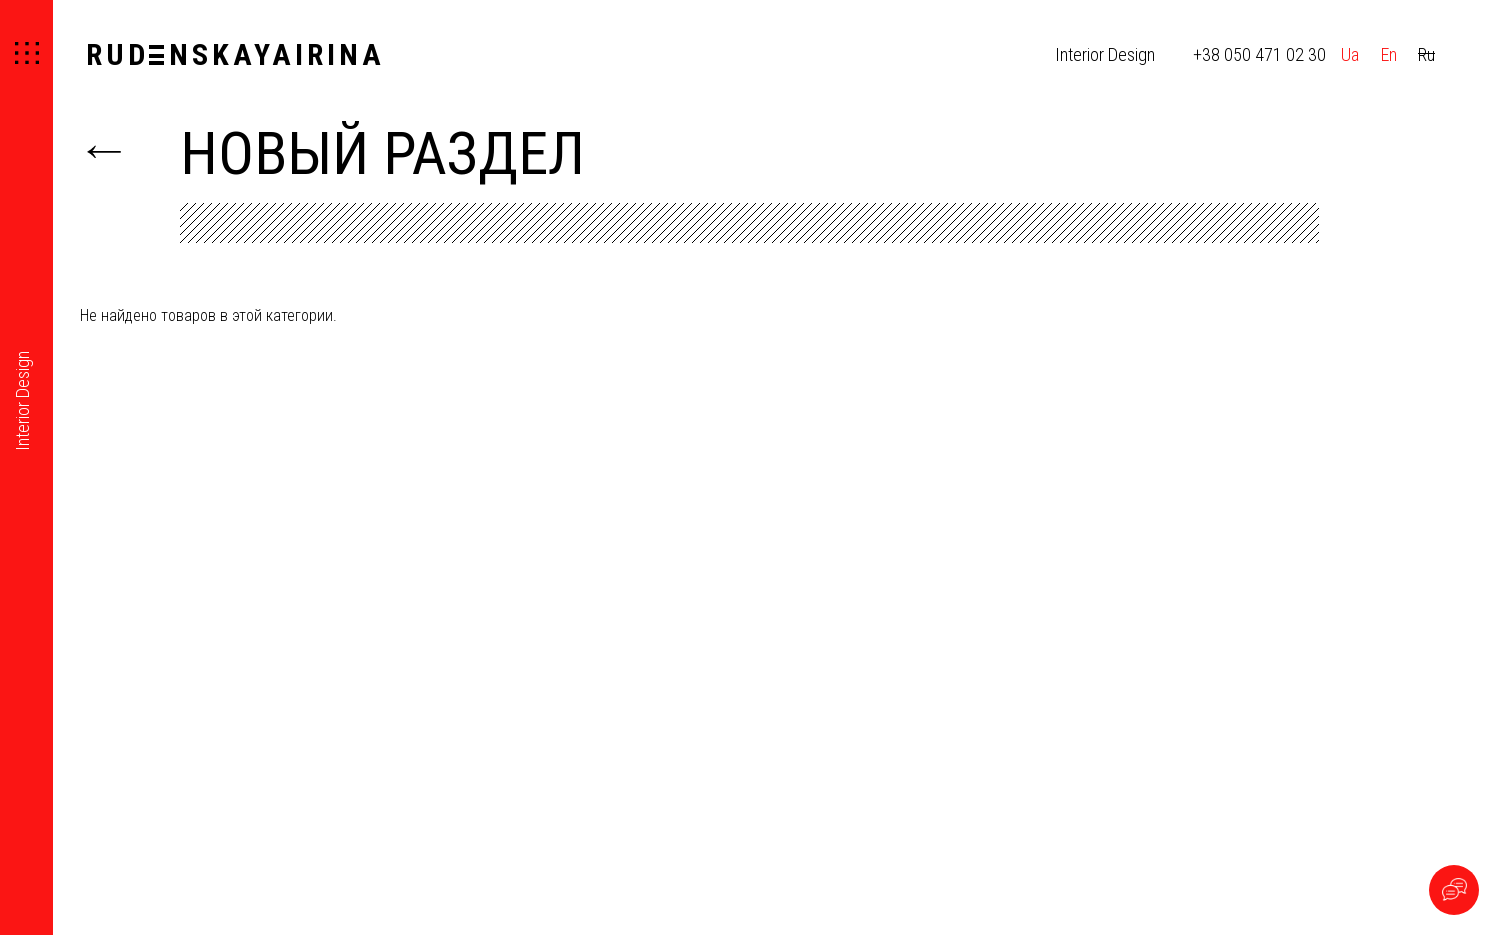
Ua (1350, 54)
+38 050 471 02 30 (1259, 54)
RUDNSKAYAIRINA (235, 54)
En (1389, 54)
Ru (1426, 54)
